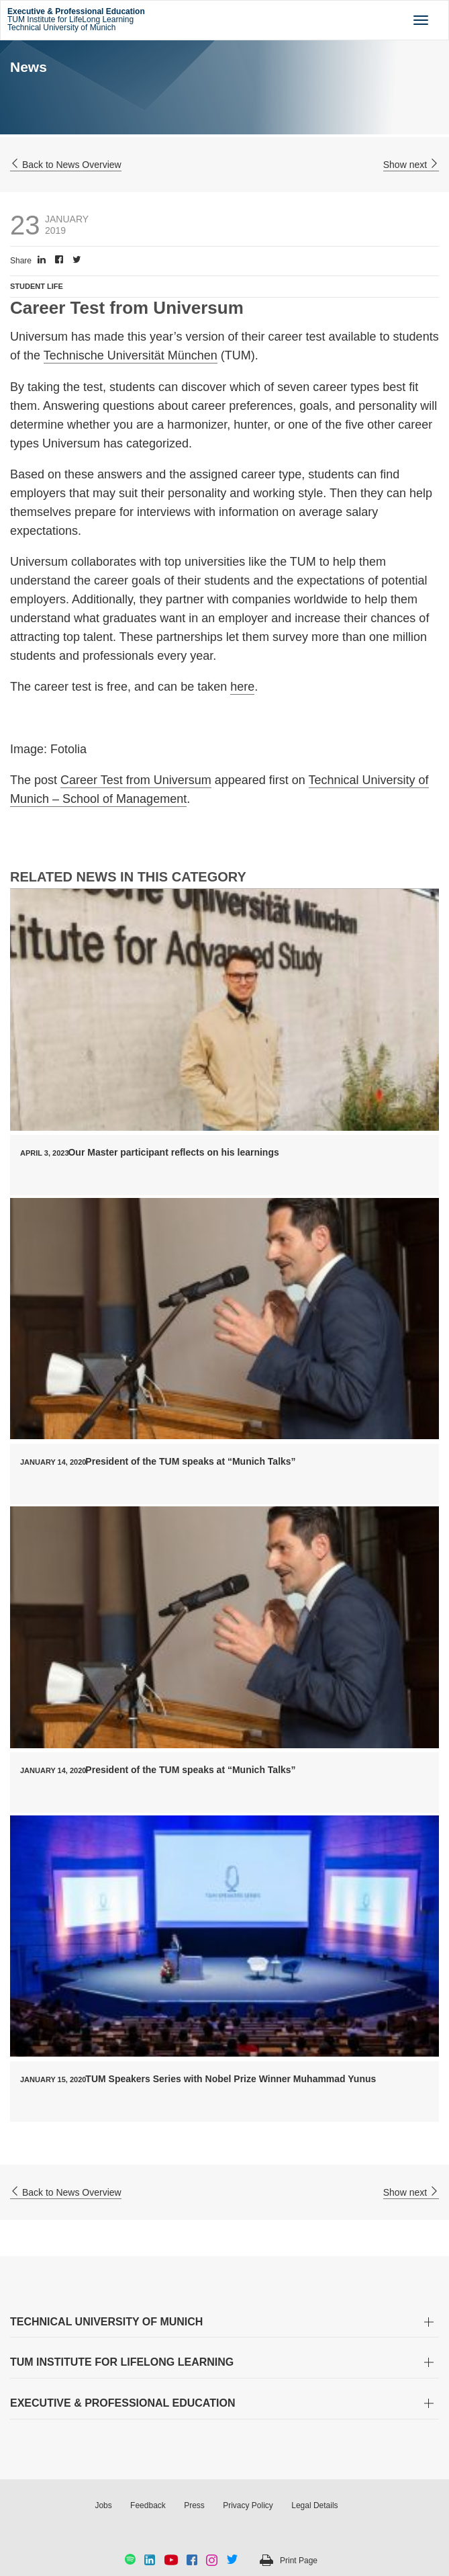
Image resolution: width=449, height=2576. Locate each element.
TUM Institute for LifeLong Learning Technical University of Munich (76, 19)
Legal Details (314, 2505)
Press (194, 2505)
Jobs (103, 2505)
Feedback (148, 2505)
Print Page (298, 2560)
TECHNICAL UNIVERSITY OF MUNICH (106, 2321)
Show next (411, 164)
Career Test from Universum (135, 780)
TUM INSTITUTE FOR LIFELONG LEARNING (122, 2362)
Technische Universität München (130, 355)
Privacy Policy (248, 2505)
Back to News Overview (65, 164)
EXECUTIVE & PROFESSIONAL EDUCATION (122, 2403)
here (242, 686)
